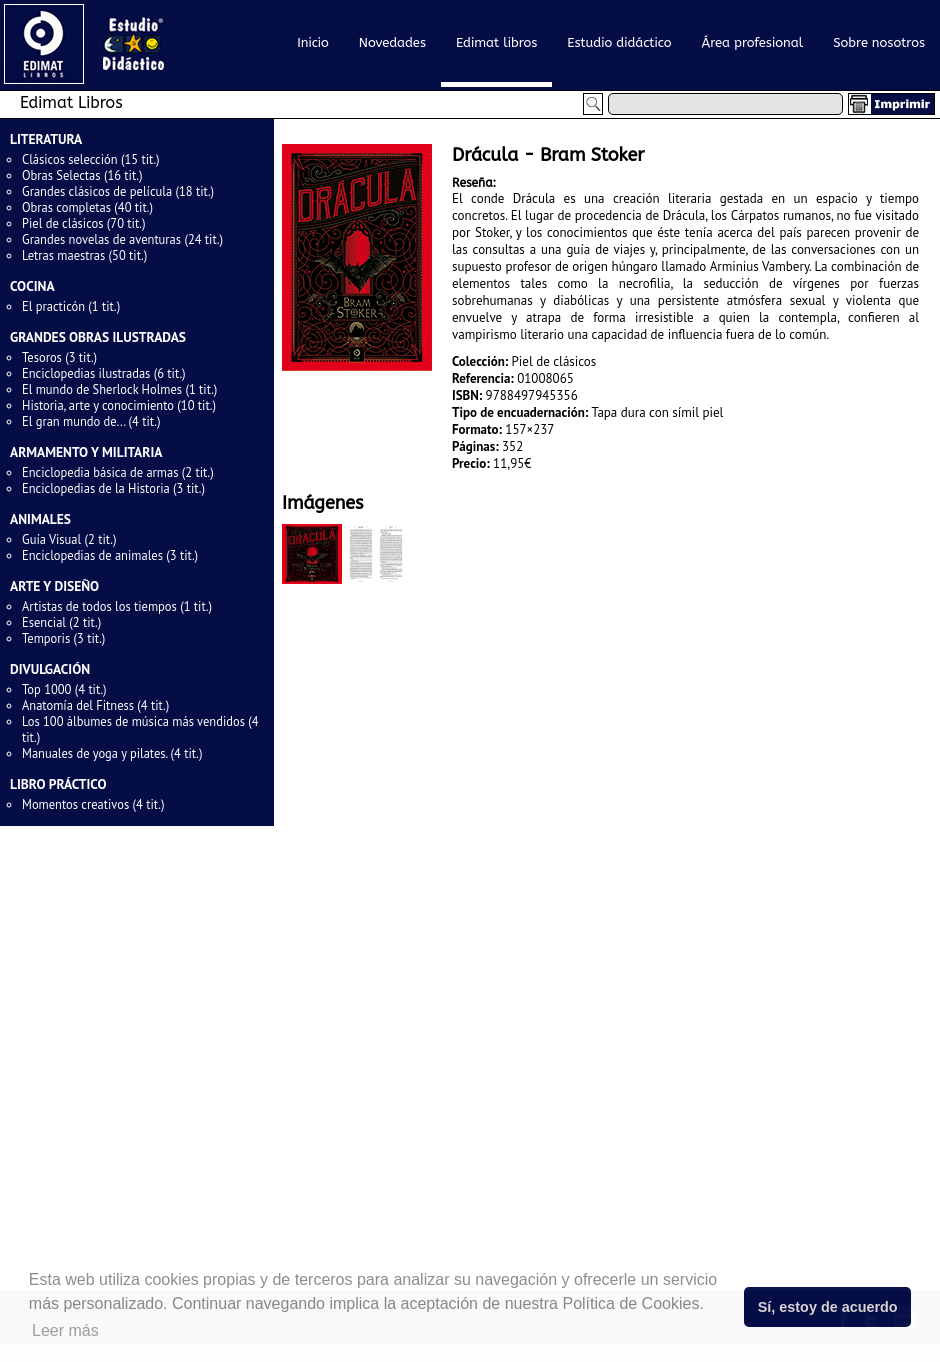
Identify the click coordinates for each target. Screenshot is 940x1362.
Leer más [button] (65, 1330)
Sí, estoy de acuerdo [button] (828, 1307)
